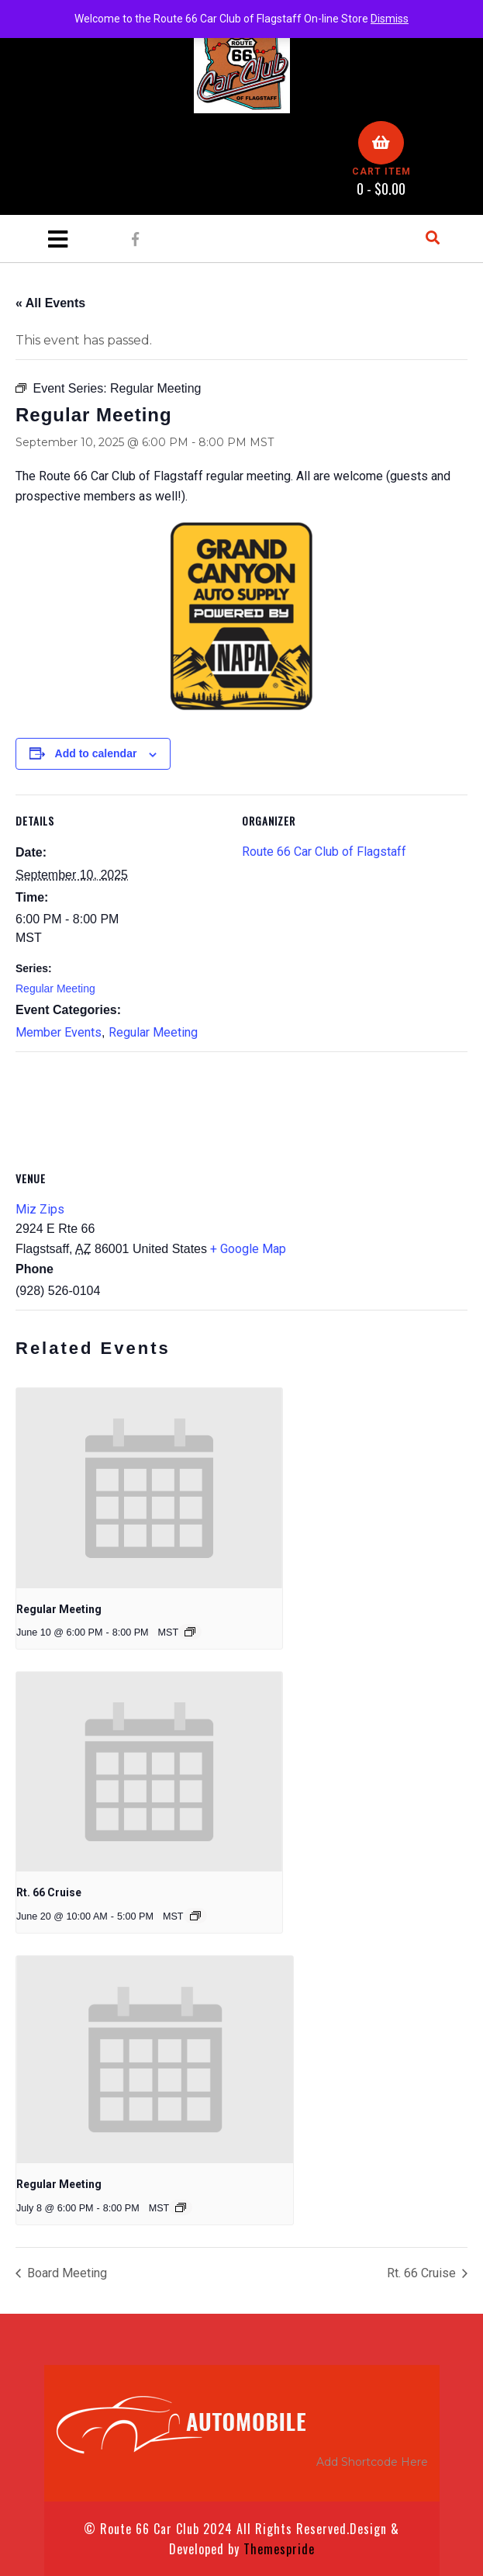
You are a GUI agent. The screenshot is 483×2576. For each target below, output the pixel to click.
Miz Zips (40, 1209)
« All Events (50, 303)
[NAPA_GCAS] (242, 615)
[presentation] (149, 1487)
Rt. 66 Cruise (48, 1892)
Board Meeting (65, 2273)
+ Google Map (248, 1248)
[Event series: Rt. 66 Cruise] (195, 1915)
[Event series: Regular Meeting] (190, 1631)
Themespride (277, 2549)
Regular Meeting (55, 988)
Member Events (59, 1032)
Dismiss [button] (390, 18)
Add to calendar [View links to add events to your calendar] (96, 753)
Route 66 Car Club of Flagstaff (324, 851)
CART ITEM (381, 171)
